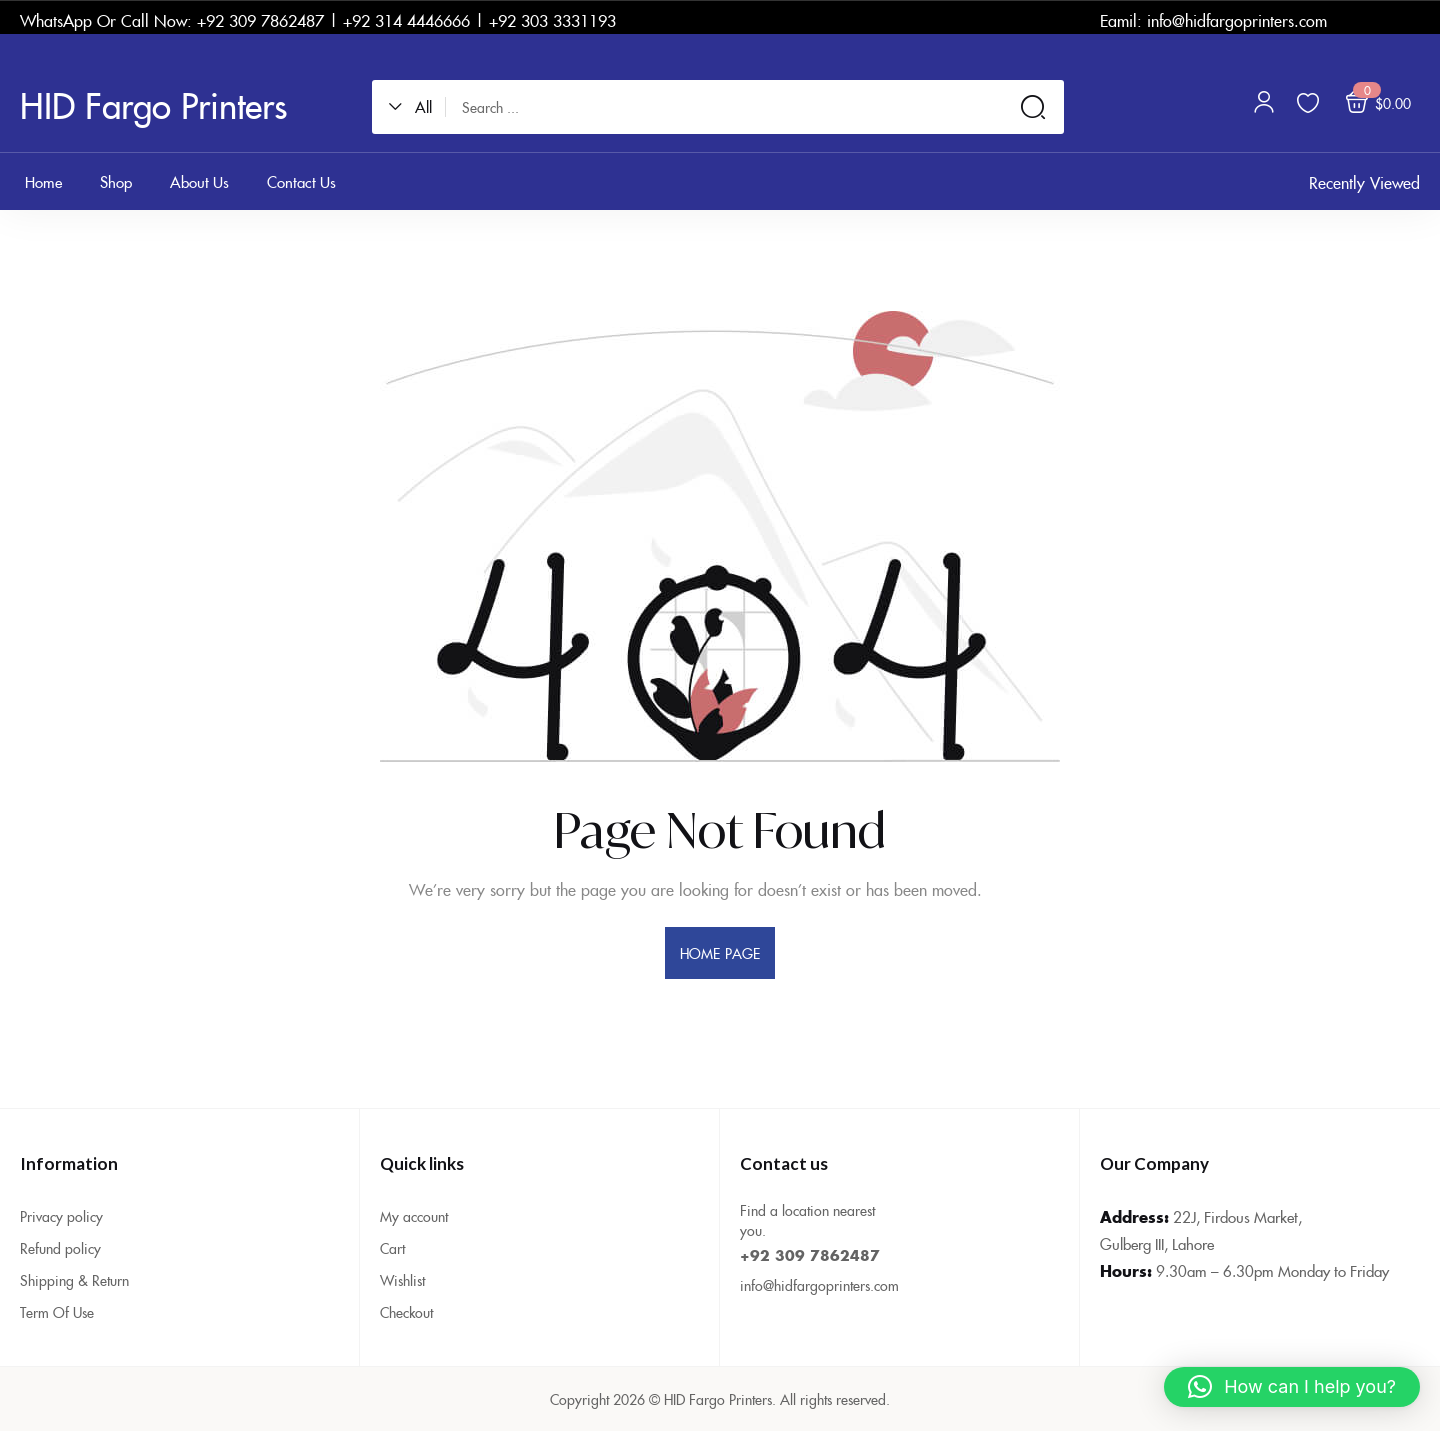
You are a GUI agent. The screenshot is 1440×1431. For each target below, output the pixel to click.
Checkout (406, 1312)
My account (414, 1216)
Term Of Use (57, 1312)
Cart (392, 1248)
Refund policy (60, 1248)
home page (720, 953)
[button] (417, 107)
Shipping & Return (74, 1280)
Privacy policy (61, 1216)
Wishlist (402, 1280)
